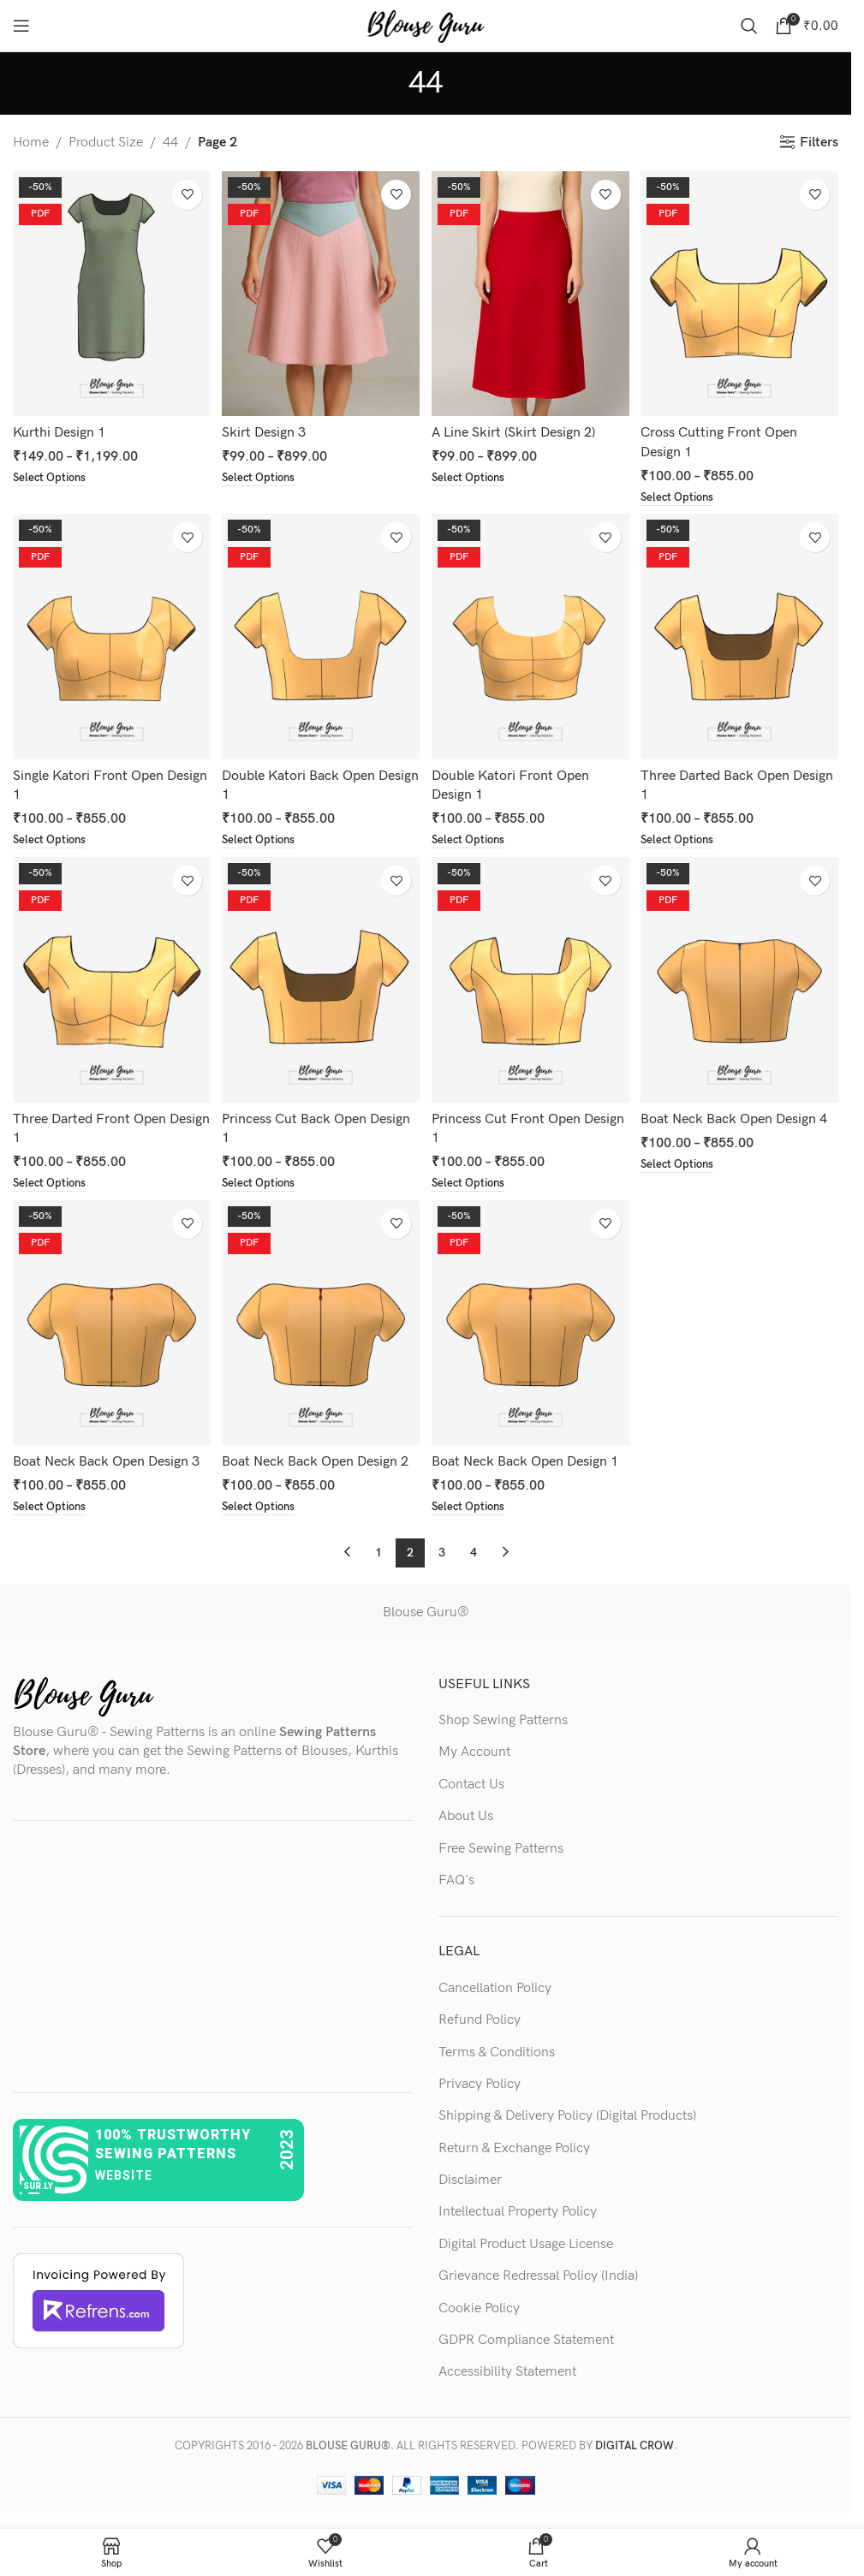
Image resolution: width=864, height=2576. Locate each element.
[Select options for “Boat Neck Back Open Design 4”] (684, 1163)
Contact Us (471, 1784)
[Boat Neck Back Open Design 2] (320, 1324)
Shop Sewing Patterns (503, 1721)
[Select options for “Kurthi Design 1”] (52, 474)
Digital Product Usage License (525, 2244)
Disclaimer (470, 2181)
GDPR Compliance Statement (526, 2341)
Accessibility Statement (507, 2373)
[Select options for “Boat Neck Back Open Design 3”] (52, 1508)
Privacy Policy (479, 2085)
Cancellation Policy (494, 1988)
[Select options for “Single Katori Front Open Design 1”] (52, 838)
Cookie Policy (479, 2308)
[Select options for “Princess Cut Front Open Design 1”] (473, 1182)
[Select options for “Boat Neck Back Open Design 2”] (262, 1508)
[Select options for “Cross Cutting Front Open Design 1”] (684, 493)
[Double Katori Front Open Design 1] (531, 635)
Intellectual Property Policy (517, 2212)
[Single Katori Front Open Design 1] (109, 635)
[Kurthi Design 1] (109, 291)
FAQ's (456, 1881)
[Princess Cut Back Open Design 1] (320, 980)
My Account (474, 1753)
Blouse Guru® (425, 1613)
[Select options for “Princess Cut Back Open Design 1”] (262, 1182)
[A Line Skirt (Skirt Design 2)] (531, 291)
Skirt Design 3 (265, 427)
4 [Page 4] (473, 1552)
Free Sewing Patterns (500, 1849)
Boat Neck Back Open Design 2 (316, 1462)
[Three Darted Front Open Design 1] (109, 980)
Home (31, 142)
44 (170, 142)
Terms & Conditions (496, 2052)
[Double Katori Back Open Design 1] (320, 635)
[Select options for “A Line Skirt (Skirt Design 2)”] (473, 474)
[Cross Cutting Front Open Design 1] (741, 291)
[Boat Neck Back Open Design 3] (109, 1324)
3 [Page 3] (441, 1552)
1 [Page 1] (378, 1552)
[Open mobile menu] (21, 26)
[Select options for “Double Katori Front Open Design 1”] (473, 838)
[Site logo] (425, 25)
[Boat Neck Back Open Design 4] (741, 980)
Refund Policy (479, 2021)
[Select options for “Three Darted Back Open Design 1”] (684, 838)
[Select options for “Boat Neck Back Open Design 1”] (473, 1508)
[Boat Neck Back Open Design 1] (531, 1324)
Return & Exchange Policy (514, 2148)
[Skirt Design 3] (320, 291)
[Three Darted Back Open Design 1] (741, 635)
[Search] (749, 26)
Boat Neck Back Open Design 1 (527, 1462)
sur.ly (38, 2187)
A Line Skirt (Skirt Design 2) (516, 427)
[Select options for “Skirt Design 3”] (262, 474)
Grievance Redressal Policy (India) (538, 2277)
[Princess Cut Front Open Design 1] (531, 980)
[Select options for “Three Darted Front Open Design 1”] (52, 1182)
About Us (465, 1817)
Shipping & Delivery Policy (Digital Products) (567, 2117)
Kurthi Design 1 (59, 427)
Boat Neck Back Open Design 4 (738, 1117)
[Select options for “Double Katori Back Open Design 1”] (262, 838)
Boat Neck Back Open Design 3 (106, 1462)
